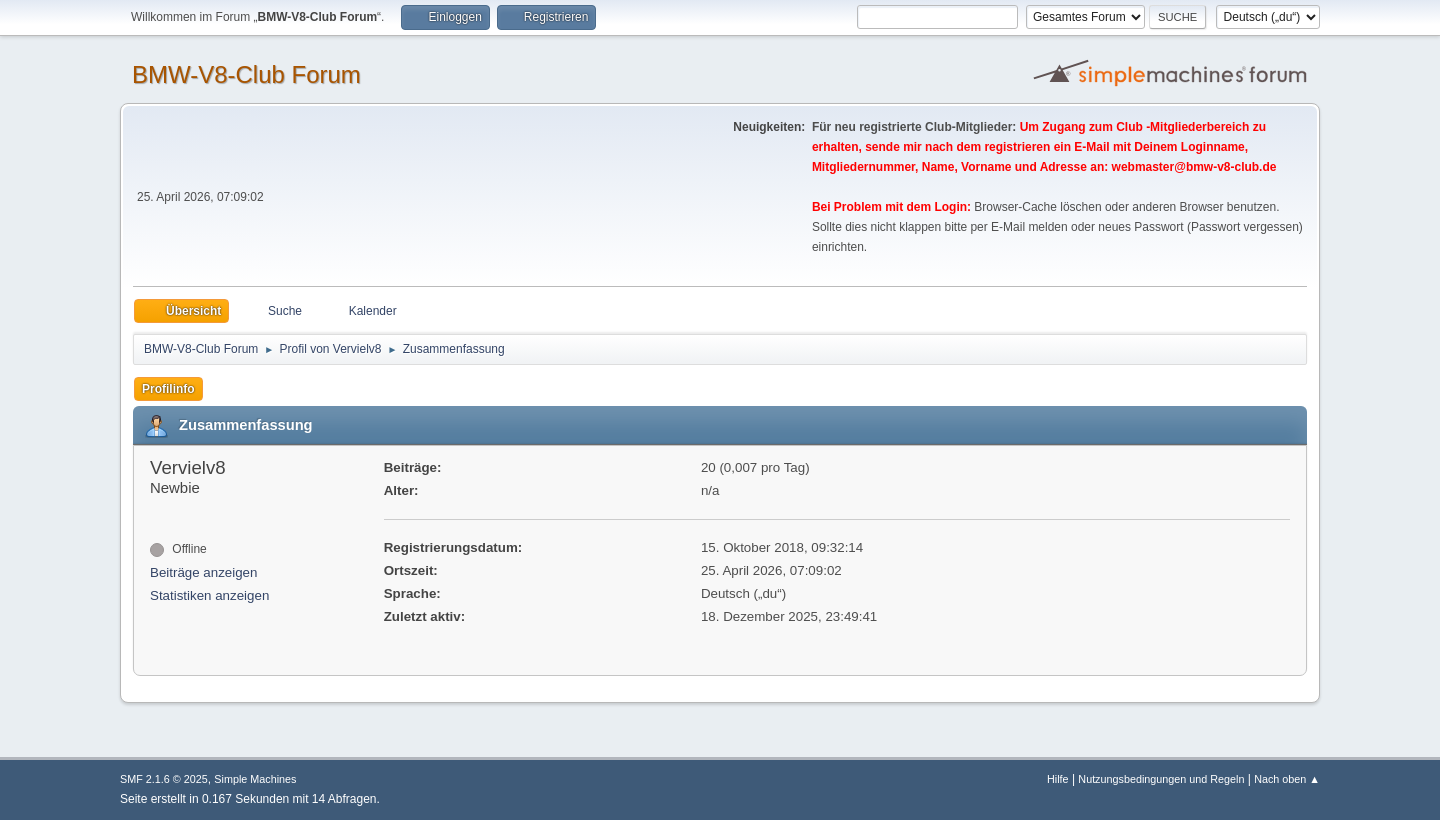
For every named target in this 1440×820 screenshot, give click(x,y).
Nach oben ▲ (1287, 779)
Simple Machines (255, 779)
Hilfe (1058, 779)
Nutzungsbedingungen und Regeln (1161, 779)
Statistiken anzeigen (209, 595)
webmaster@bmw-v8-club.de (1194, 167)
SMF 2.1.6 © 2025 (164, 779)
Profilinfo (168, 389)
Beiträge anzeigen (203, 572)
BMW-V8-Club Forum (246, 74)
